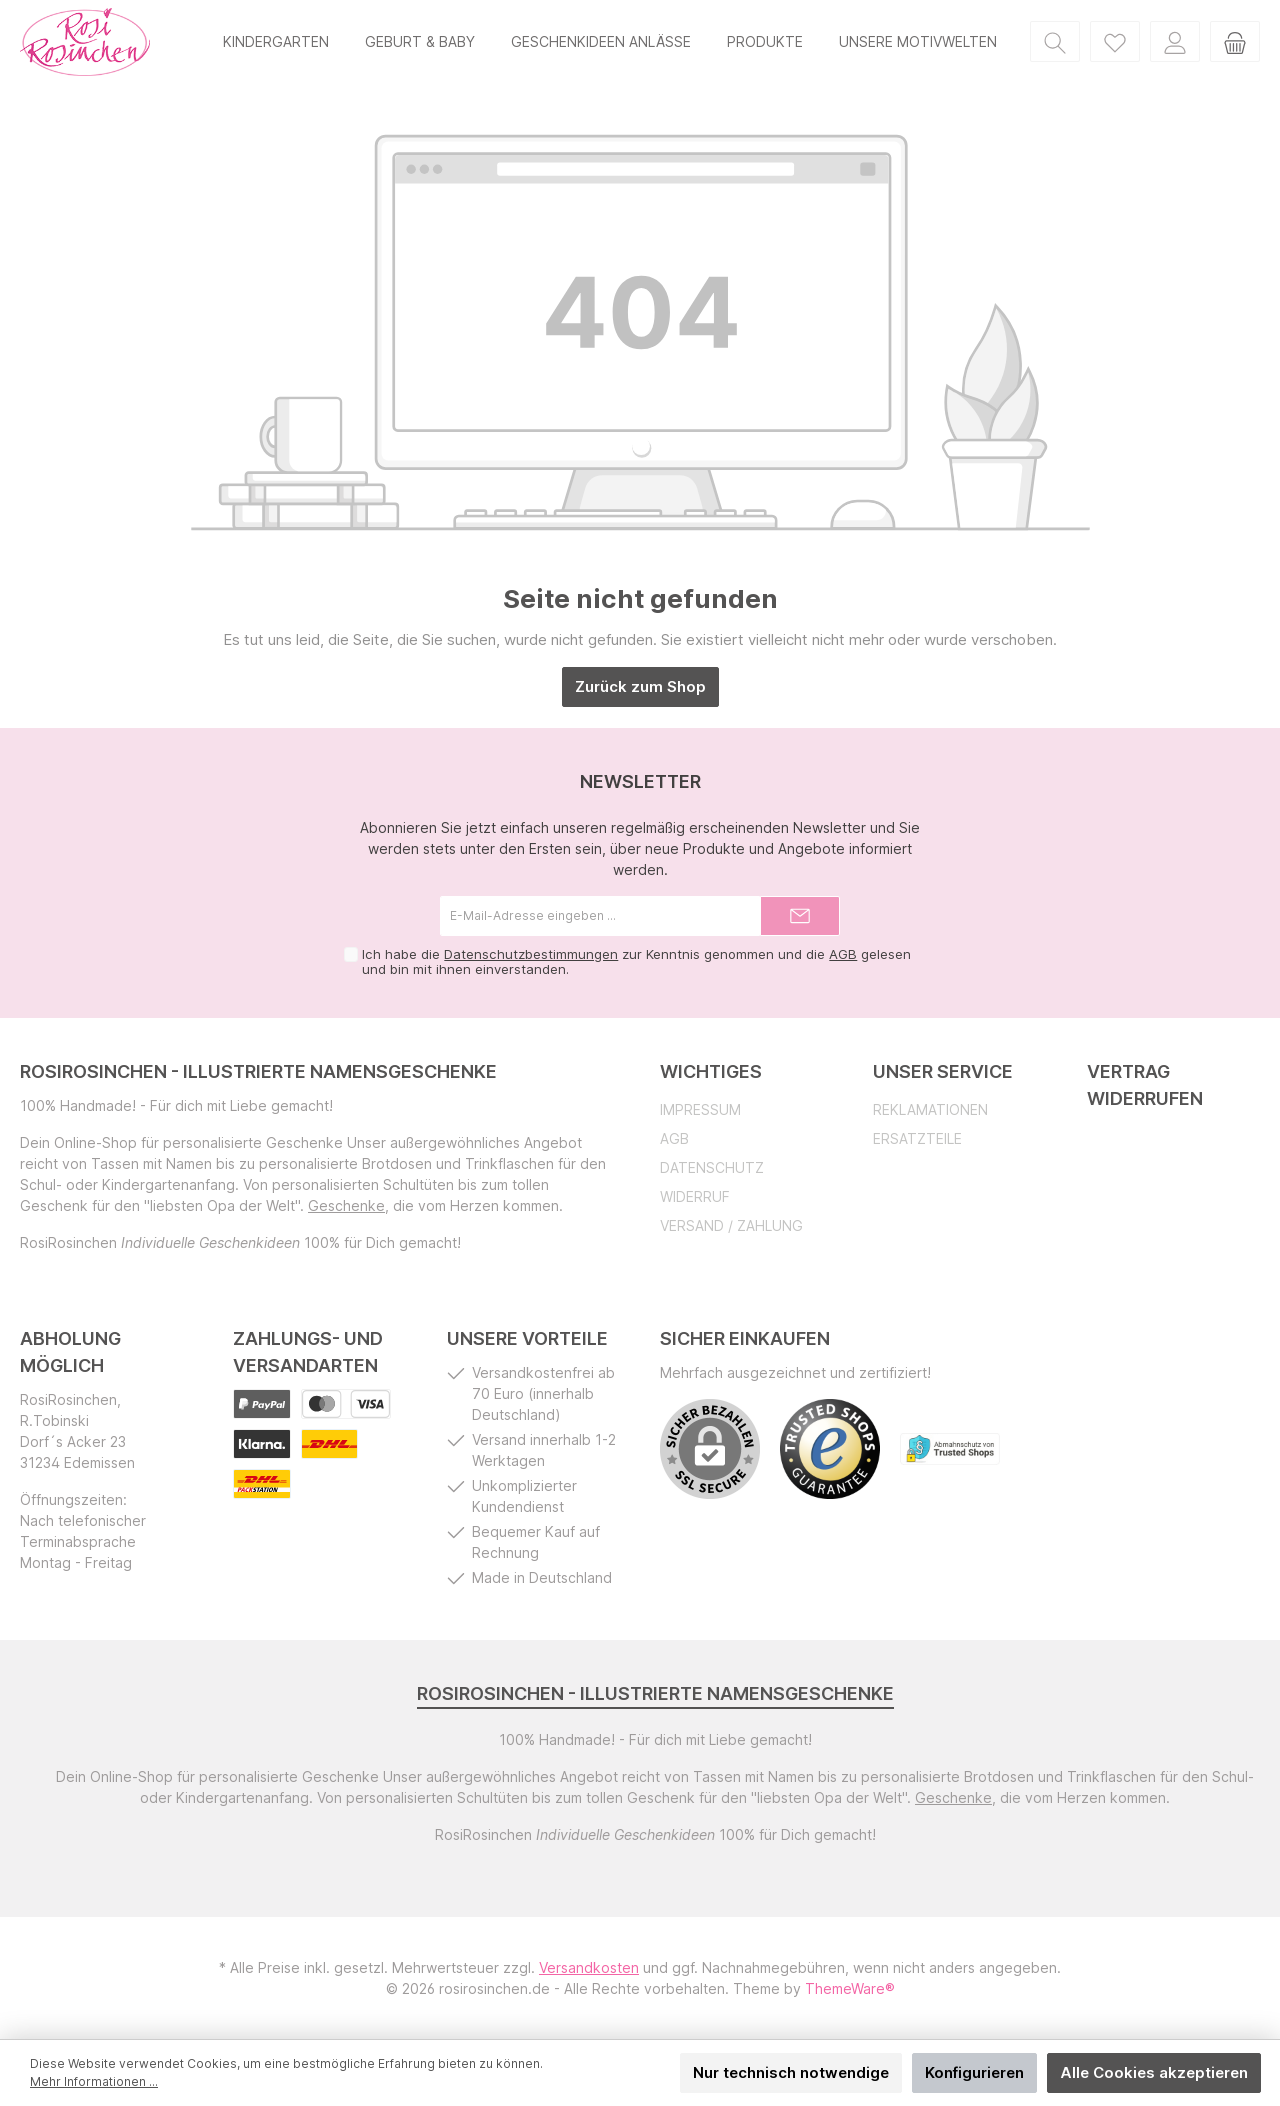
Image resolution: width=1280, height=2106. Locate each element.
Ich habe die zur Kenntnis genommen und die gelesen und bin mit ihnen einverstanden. (636, 962)
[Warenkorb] (1235, 41)
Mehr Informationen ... (94, 2081)
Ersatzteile (917, 1138)
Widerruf (695, 1196)
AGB (843, 954)
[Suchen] (1055, 41)
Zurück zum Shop (640, 686)
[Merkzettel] (1115, 41)
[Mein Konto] (1175, 41)
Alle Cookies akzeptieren (1154, 2072)
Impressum (700, 1109)
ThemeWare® (850, 1988)
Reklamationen (930, 1109)
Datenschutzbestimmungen (531, 954)
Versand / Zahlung (731, 1225)
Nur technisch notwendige (791, 2072)
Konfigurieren (974, 2072)
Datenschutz (712, 1167)
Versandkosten (589, 1967)
